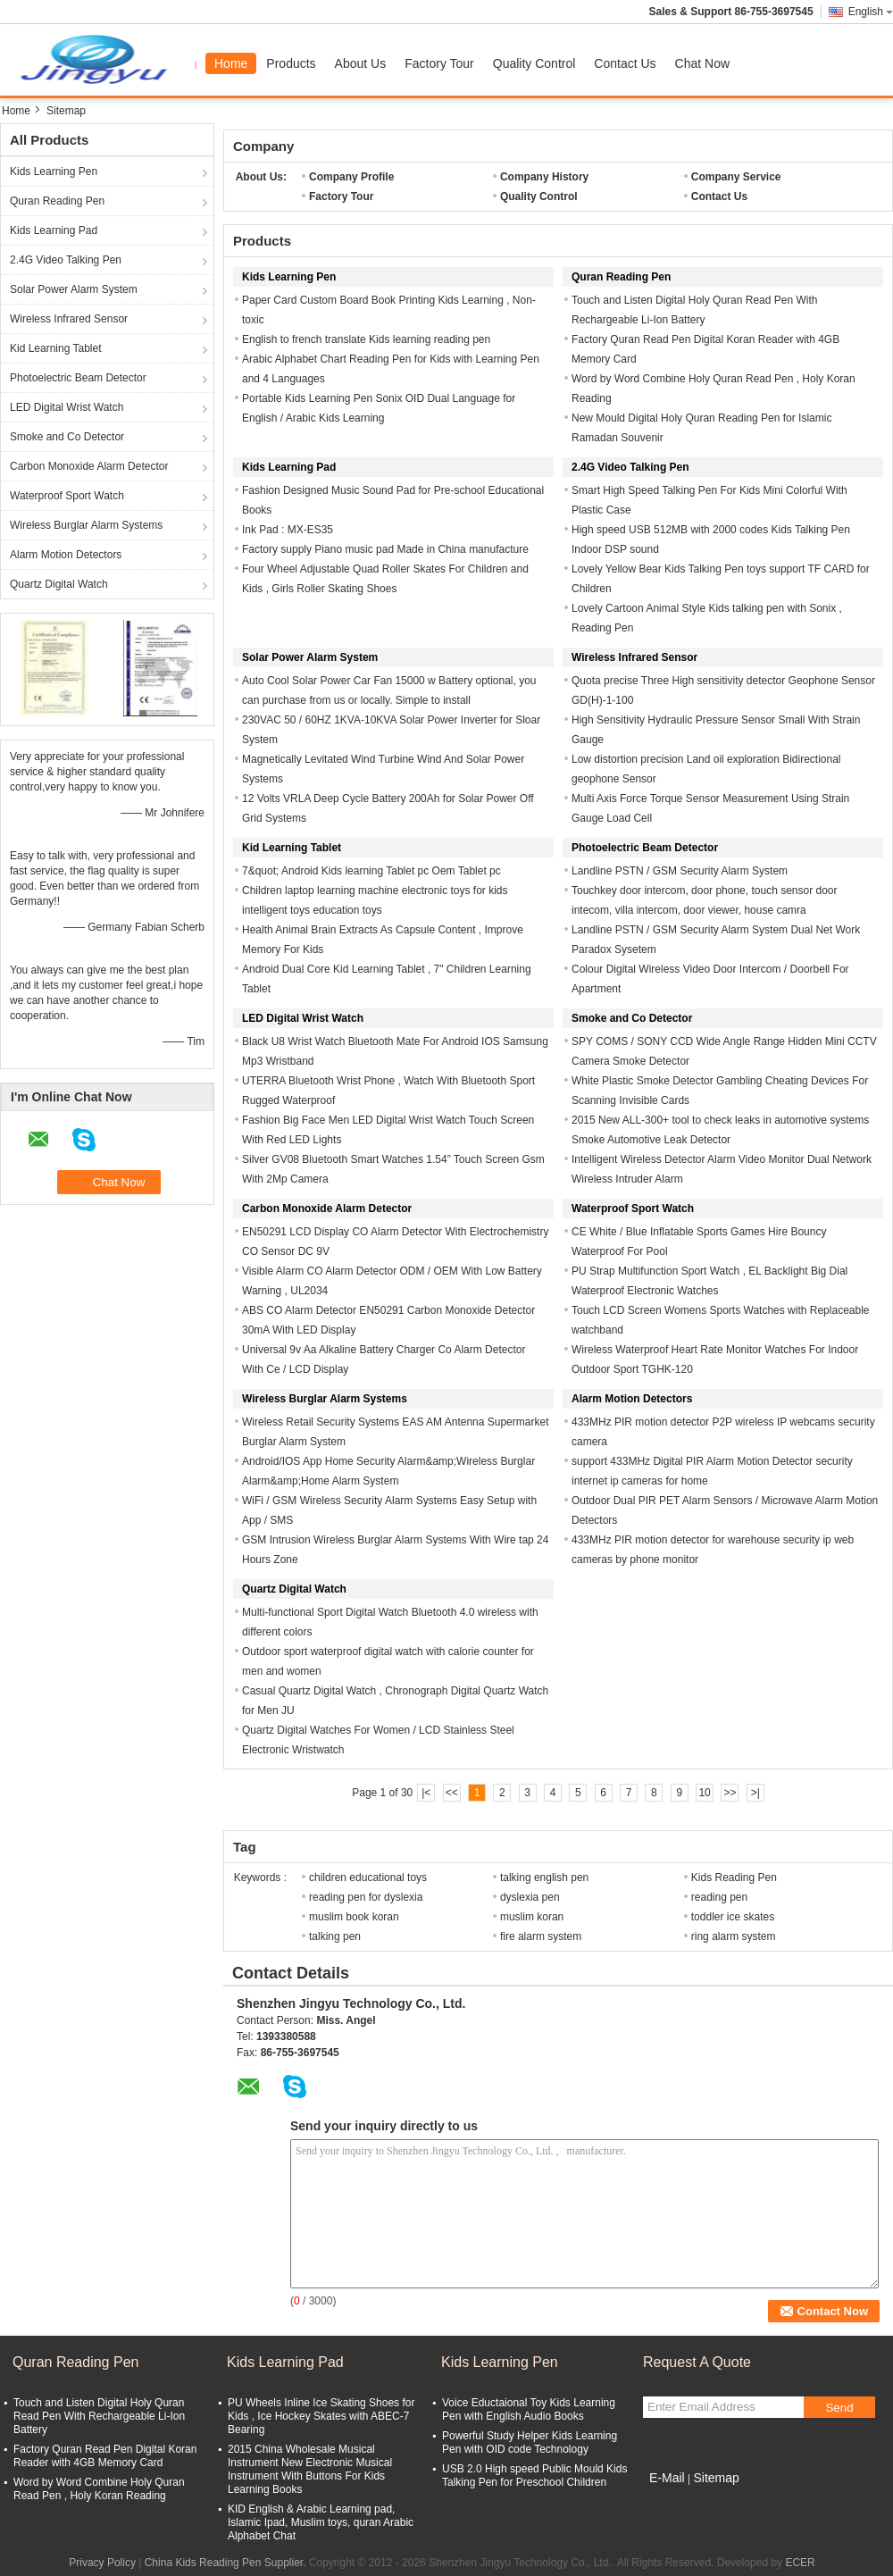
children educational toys (368, 1877)
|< (425, 1792)
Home (230, 63)
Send (839, 2407)
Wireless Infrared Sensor (69, 319)
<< (452, 1792)
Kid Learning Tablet (56, 348)
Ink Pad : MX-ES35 (287, 529)
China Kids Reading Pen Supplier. (227, 2562)
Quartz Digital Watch (59, 584)
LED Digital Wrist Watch (66, 407)
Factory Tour (439, 63)
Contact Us (624, 63)
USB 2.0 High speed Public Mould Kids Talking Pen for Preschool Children (534, 2475)
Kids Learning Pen (53, 171)
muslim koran (531, 1917)
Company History (544, 177)
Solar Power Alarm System (74, 289)
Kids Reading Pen (734, 1877)
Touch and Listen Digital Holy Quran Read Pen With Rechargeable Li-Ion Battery (99, 2416)
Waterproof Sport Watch (67, 495)
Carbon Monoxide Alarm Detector (89, 466)
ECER (799, 2562)
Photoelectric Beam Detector (78, 378)
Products (290, 63)
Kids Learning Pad (53, 230)
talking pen (335, 1936)
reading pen (719, 1897)
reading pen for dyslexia (365, 1897)
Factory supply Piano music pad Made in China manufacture (385, 549)
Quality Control (534, 63)
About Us (361, 63)
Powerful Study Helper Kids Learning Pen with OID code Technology (529, 2442)
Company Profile (351, 177)
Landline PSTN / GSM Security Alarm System (680, 871)
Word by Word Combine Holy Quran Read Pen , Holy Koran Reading (99, 2489)
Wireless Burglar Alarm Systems (86, 525)
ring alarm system (733, 1936)
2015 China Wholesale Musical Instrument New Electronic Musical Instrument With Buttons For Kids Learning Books (310, 2469)
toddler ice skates (732, 1917)
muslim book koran (354, 1917)
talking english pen (544, 1877)
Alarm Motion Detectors (65, 554)
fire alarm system (540, 1936)
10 (704, 1792)
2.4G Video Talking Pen (65, 260)
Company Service (736, 177)
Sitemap (716, 2478)
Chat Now (702, 63)
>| (755, 1792)
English (870, 11)
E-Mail (667, 2478)
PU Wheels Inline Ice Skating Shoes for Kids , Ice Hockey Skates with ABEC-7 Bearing (321, 2416)
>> (729, 1792)
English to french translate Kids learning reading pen (366, 339)
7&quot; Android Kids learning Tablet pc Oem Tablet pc (371, 871)
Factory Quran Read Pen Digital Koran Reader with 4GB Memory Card (104, 2456)
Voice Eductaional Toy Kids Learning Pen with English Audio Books (528, 2409)
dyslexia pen (530, 1897)
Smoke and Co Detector (67, 437)
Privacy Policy (102, 2562)
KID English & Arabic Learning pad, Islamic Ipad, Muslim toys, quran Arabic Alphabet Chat (320, 2522)
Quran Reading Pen (57, 201)
